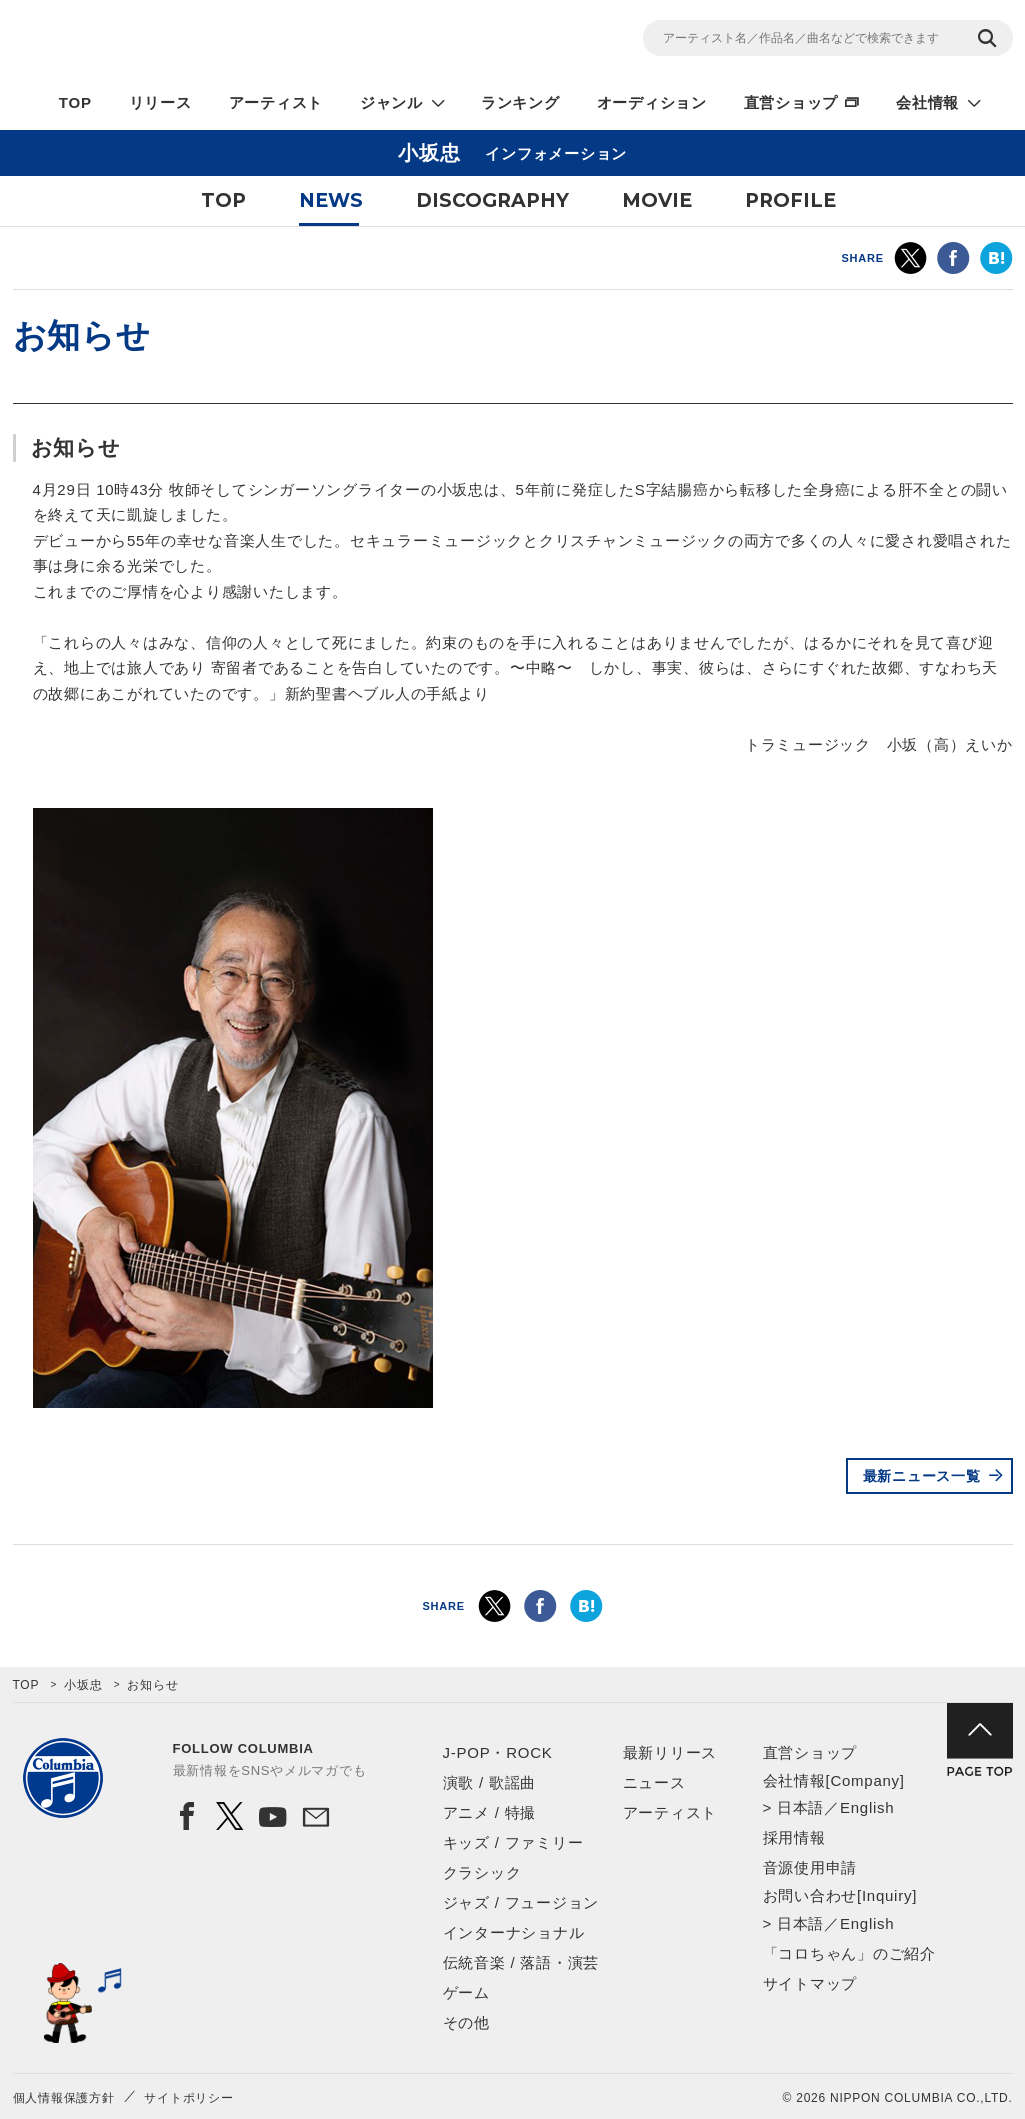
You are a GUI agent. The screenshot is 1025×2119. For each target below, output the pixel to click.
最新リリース (670, 1752)
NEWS (331, 200)
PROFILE (790, 200)
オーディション (652, 102)
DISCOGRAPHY (492, 200)
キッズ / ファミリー (513, 1842)
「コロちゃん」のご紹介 (849, 1953)
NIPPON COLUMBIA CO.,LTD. (193, 41)
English (867, 1807)
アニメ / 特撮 (490, 1812)
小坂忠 (83, 1685)
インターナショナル (514, 1932)
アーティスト (276, 102)
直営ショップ (791, 102)
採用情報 (794, 1837)
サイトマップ (810, 1983)
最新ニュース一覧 (922, 1476)
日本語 (800, 1807)
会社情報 (927, 102)
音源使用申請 (810, 1867)
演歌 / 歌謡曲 (490, 1782)
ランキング (520, 102)
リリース (160, 102)
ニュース (654, 1782)
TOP (75, 102)
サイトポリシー (188, 2098)
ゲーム (466, 1992)
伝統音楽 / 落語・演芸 (521, 1962)
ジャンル (391, 102)
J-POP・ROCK (498, 1752)
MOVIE (657, 200)
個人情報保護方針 (64, 2098)
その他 (466, 2022)
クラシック (482, 1872)
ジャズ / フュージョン (521, 1902)
